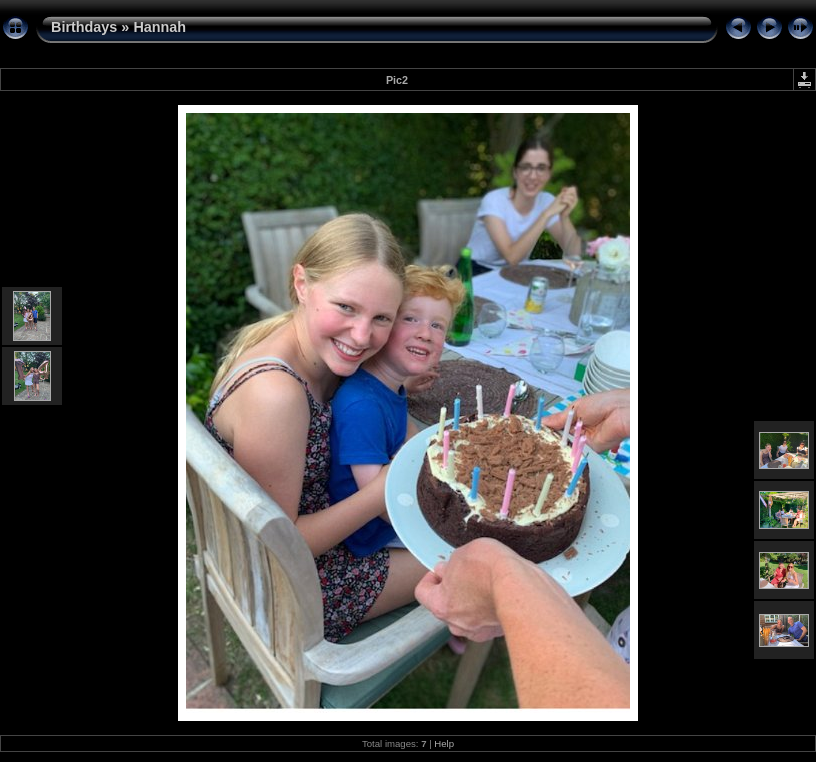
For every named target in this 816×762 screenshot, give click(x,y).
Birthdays (84, 27)
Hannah (159, 27)
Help (444, 743)
